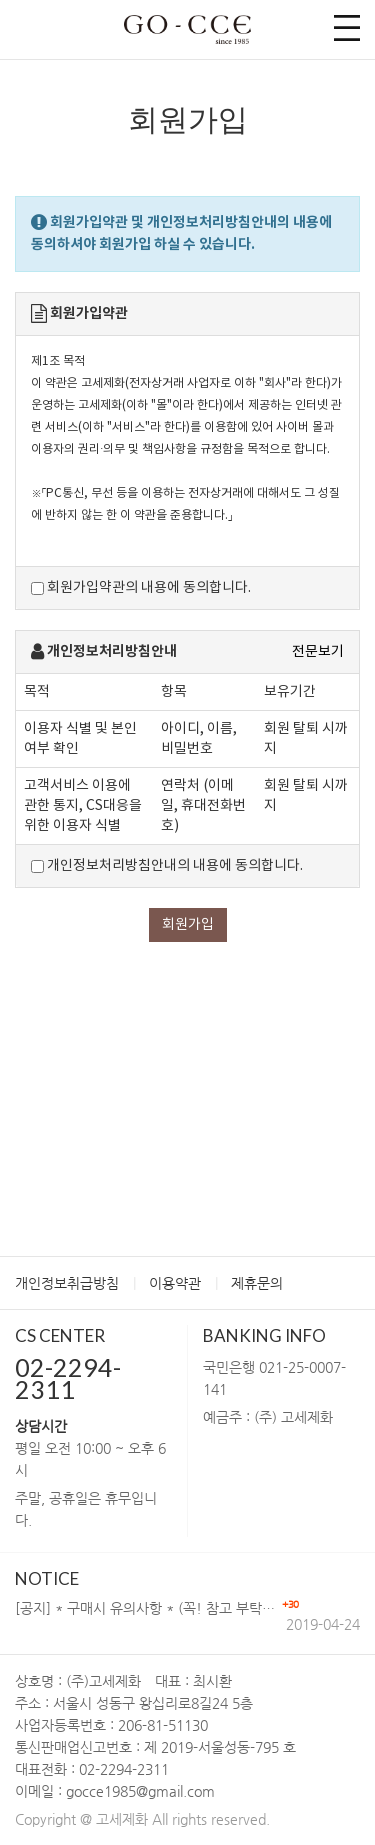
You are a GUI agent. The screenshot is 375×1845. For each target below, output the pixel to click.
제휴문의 (257, 1283)
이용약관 (175, 1283)
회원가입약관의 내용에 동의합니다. (141, 588)
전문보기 (318, 652)
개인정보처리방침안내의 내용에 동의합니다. (167, 866)
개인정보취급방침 (67, 1283)
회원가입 (188, 925)
